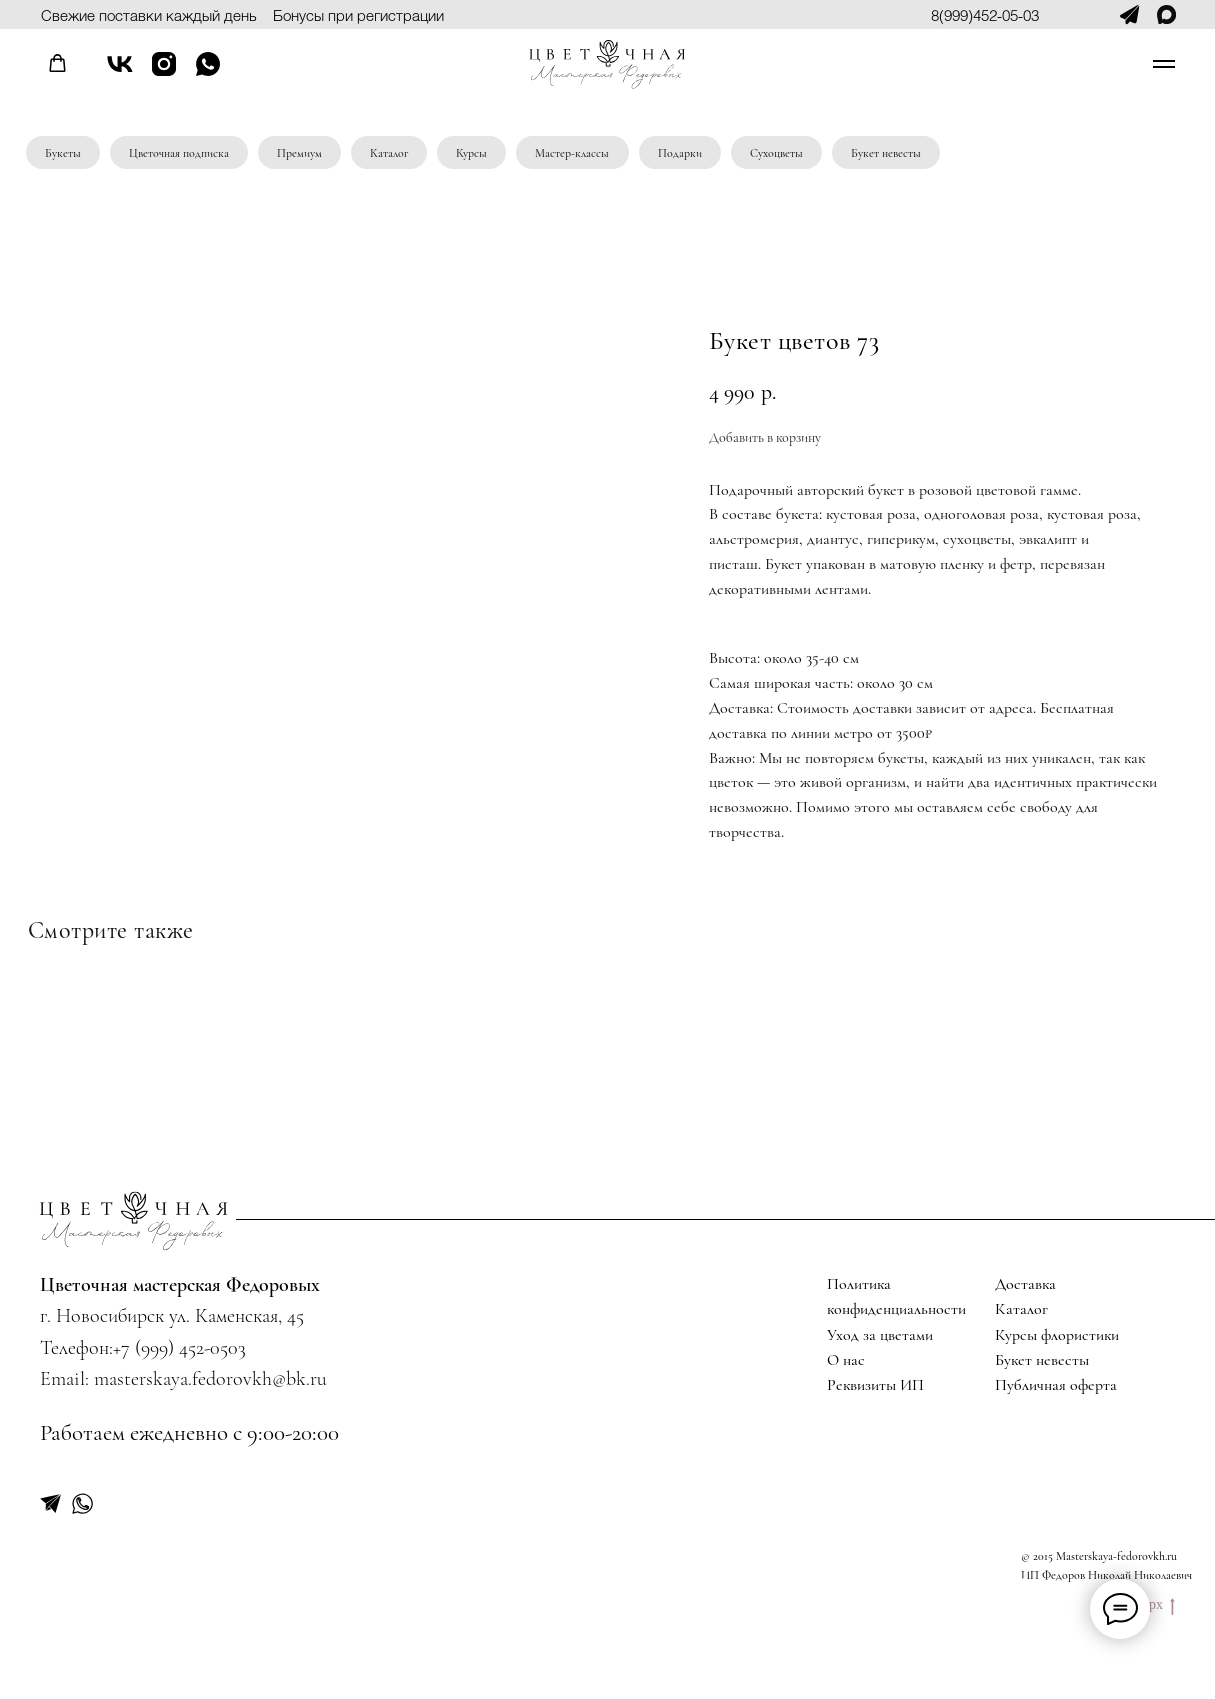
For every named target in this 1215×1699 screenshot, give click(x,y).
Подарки (680, 153)
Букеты (63, 153)
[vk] (120, 73)
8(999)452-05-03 (985, 15)
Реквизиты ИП (875, 1385)
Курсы (471, 153)
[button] (57, 63)
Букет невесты (886, 153)
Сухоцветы (776, 153)
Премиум (299, 153)
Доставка (1025, 1284)
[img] (134, 1220)
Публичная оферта (1056, 1385)
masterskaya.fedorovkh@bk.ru (210, 1378)
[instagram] (164, 73)
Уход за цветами (880, 1335)
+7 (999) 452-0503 (179, 1347)
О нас (846, 1360)
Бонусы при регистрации (358, 15)
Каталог (389, 153)
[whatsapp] (208, 73)
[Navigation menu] (1164, 64)
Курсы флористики (1057, 1335)
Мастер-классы (572, 153)
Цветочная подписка (179, 153)
